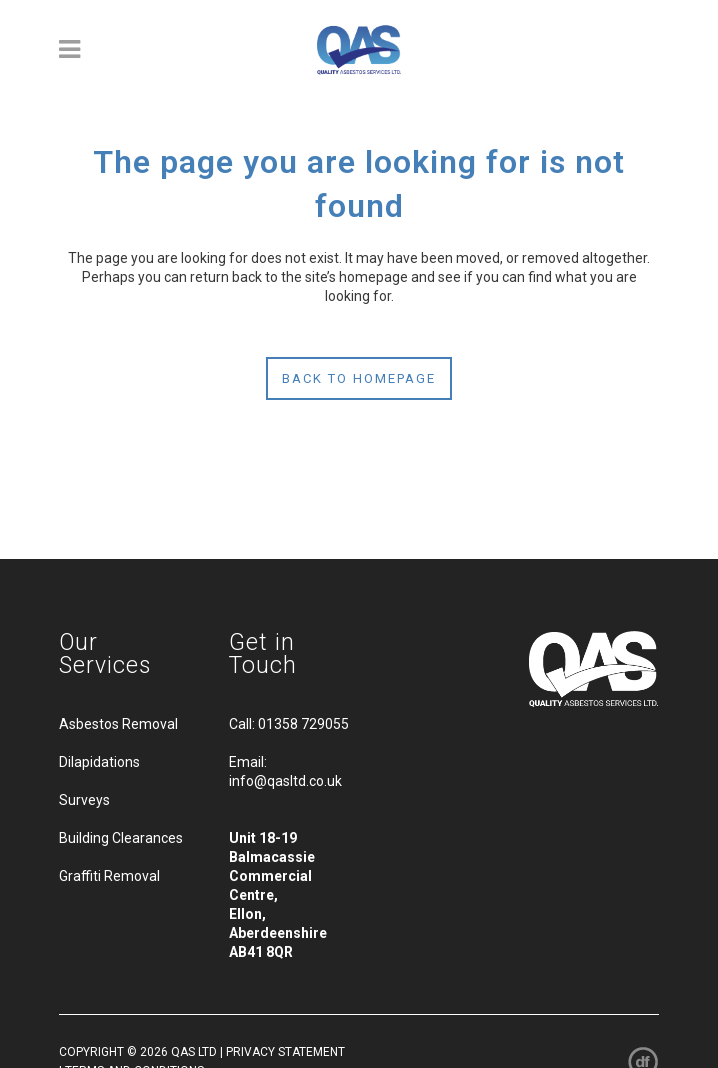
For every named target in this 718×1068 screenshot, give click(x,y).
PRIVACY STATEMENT (285, 1052)
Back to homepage (359, 378)
